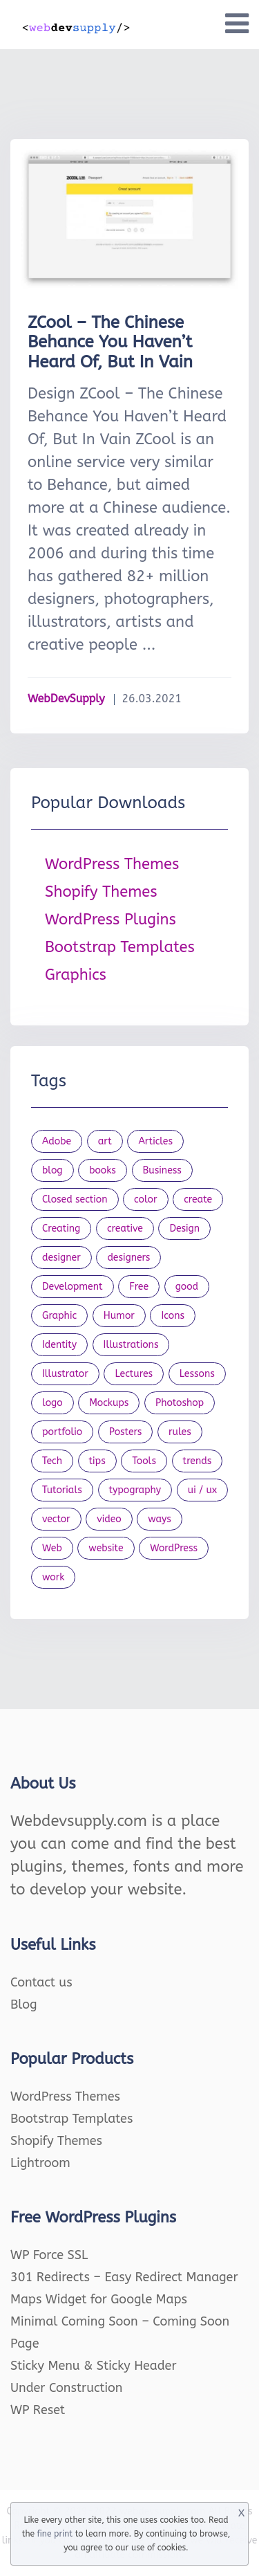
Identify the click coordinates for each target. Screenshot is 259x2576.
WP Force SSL (49, 2255)
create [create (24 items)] (198, 1199)
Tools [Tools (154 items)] (144, 1461)
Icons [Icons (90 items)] (172, 1316)
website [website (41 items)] (105, 1548)
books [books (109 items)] (102, 1170)
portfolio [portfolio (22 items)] (62, 1432)
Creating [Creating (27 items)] (61, 1228)
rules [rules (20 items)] (180, 1432)
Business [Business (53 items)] (162, 1170)
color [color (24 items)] (145, 1199)
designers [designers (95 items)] (128, 1257)
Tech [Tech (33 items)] (52, 1461)
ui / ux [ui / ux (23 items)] (202, 1490)
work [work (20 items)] (53, 1577)
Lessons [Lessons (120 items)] (197, 1374)
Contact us (41, 1982)
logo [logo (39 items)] (52, 1403)
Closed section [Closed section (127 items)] (75, 1199)
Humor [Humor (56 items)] (119, 1316)
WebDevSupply (66, 698)
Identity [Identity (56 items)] (59, 1345)
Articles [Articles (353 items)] (155, 1141)
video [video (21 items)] (109, 1519)
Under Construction (66, 2387)
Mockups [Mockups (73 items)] (108, 1403)
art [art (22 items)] (105, 1141)
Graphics (75, 975)
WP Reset (37, 2410)
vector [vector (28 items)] (56, 1519)
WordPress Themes (112, 864)
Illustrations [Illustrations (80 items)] (131, 1345)
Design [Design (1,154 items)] (184, 1228)
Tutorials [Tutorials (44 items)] (62, 1490)
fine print (55, 2534)
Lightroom (40, 2163)
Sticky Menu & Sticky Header (93, 2365)
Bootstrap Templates (120, 947)
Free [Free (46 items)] (138, 1286)
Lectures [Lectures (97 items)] (134, 1374)
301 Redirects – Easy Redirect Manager (124, 2277)
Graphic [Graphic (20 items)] (59, 1316)
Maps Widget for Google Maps (98, 2299)
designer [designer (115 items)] (61, 1257)
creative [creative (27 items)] (125, 1228)
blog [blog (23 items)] (52, 1170)
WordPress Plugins (110, 920)
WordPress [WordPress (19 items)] (174, 1548)
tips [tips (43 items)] (97, 1461)
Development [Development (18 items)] (72, 1286)
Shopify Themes (101, 892)
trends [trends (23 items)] (197, 1461)
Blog (23, 2004)
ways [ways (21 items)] (159, 1519)
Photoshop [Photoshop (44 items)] (179, 1403)
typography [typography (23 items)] (135, 1490)
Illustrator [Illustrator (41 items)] (65, 1374)
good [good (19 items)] (187, 1286)
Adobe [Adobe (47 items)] (56, 1141)
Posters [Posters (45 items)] (125, 1432)
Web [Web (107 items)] (52, 1548)
